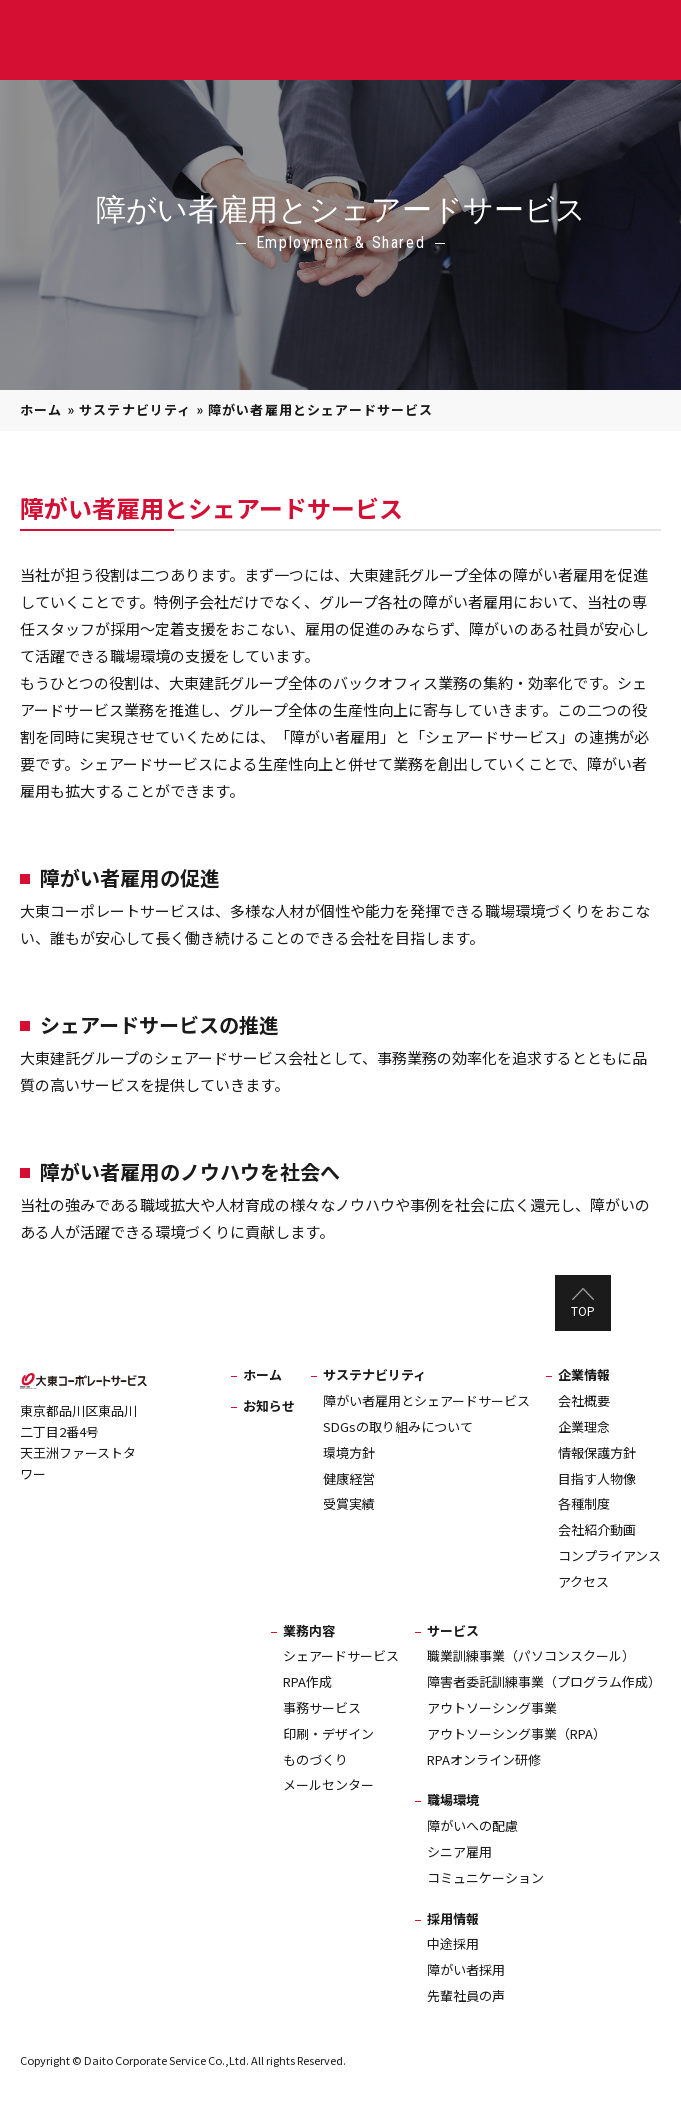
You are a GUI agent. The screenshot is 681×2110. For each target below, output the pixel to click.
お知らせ (269, 1405)
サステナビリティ (135, 409)
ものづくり (315, 1759)
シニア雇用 (459, 1851)
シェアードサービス (341, 1655)
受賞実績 (349, 1503)
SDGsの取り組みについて (398, 1426)
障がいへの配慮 (472, 1825)
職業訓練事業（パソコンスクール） (531, 1655)
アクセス (583, 1581)
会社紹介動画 (597, 1529)
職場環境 (453, 1799)
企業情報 (584, 1374)
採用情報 (453, 1918)
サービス (453, 1630)
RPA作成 (307, 1681)
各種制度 (584, 1503)
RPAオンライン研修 (484, 1759)
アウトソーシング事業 (492, 1707)
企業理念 (584, 1426)
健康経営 (349, 1478)
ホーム (41, 409)
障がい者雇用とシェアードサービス (426, 1400)
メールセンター (328, 1784)
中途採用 (453, 1943)
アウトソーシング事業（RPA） (516, 1733)
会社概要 (584, 1400)
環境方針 (349, 1452)
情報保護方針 (597, 1452)
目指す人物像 (597, 1478)
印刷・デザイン (328, 1733)
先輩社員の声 (466, 1995)
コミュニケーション (485, 1877)
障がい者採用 (466, 1969)
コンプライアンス (609, 1555)
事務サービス (322, 1707)
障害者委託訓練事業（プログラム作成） (544, 1681)
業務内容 (309, 1630)
